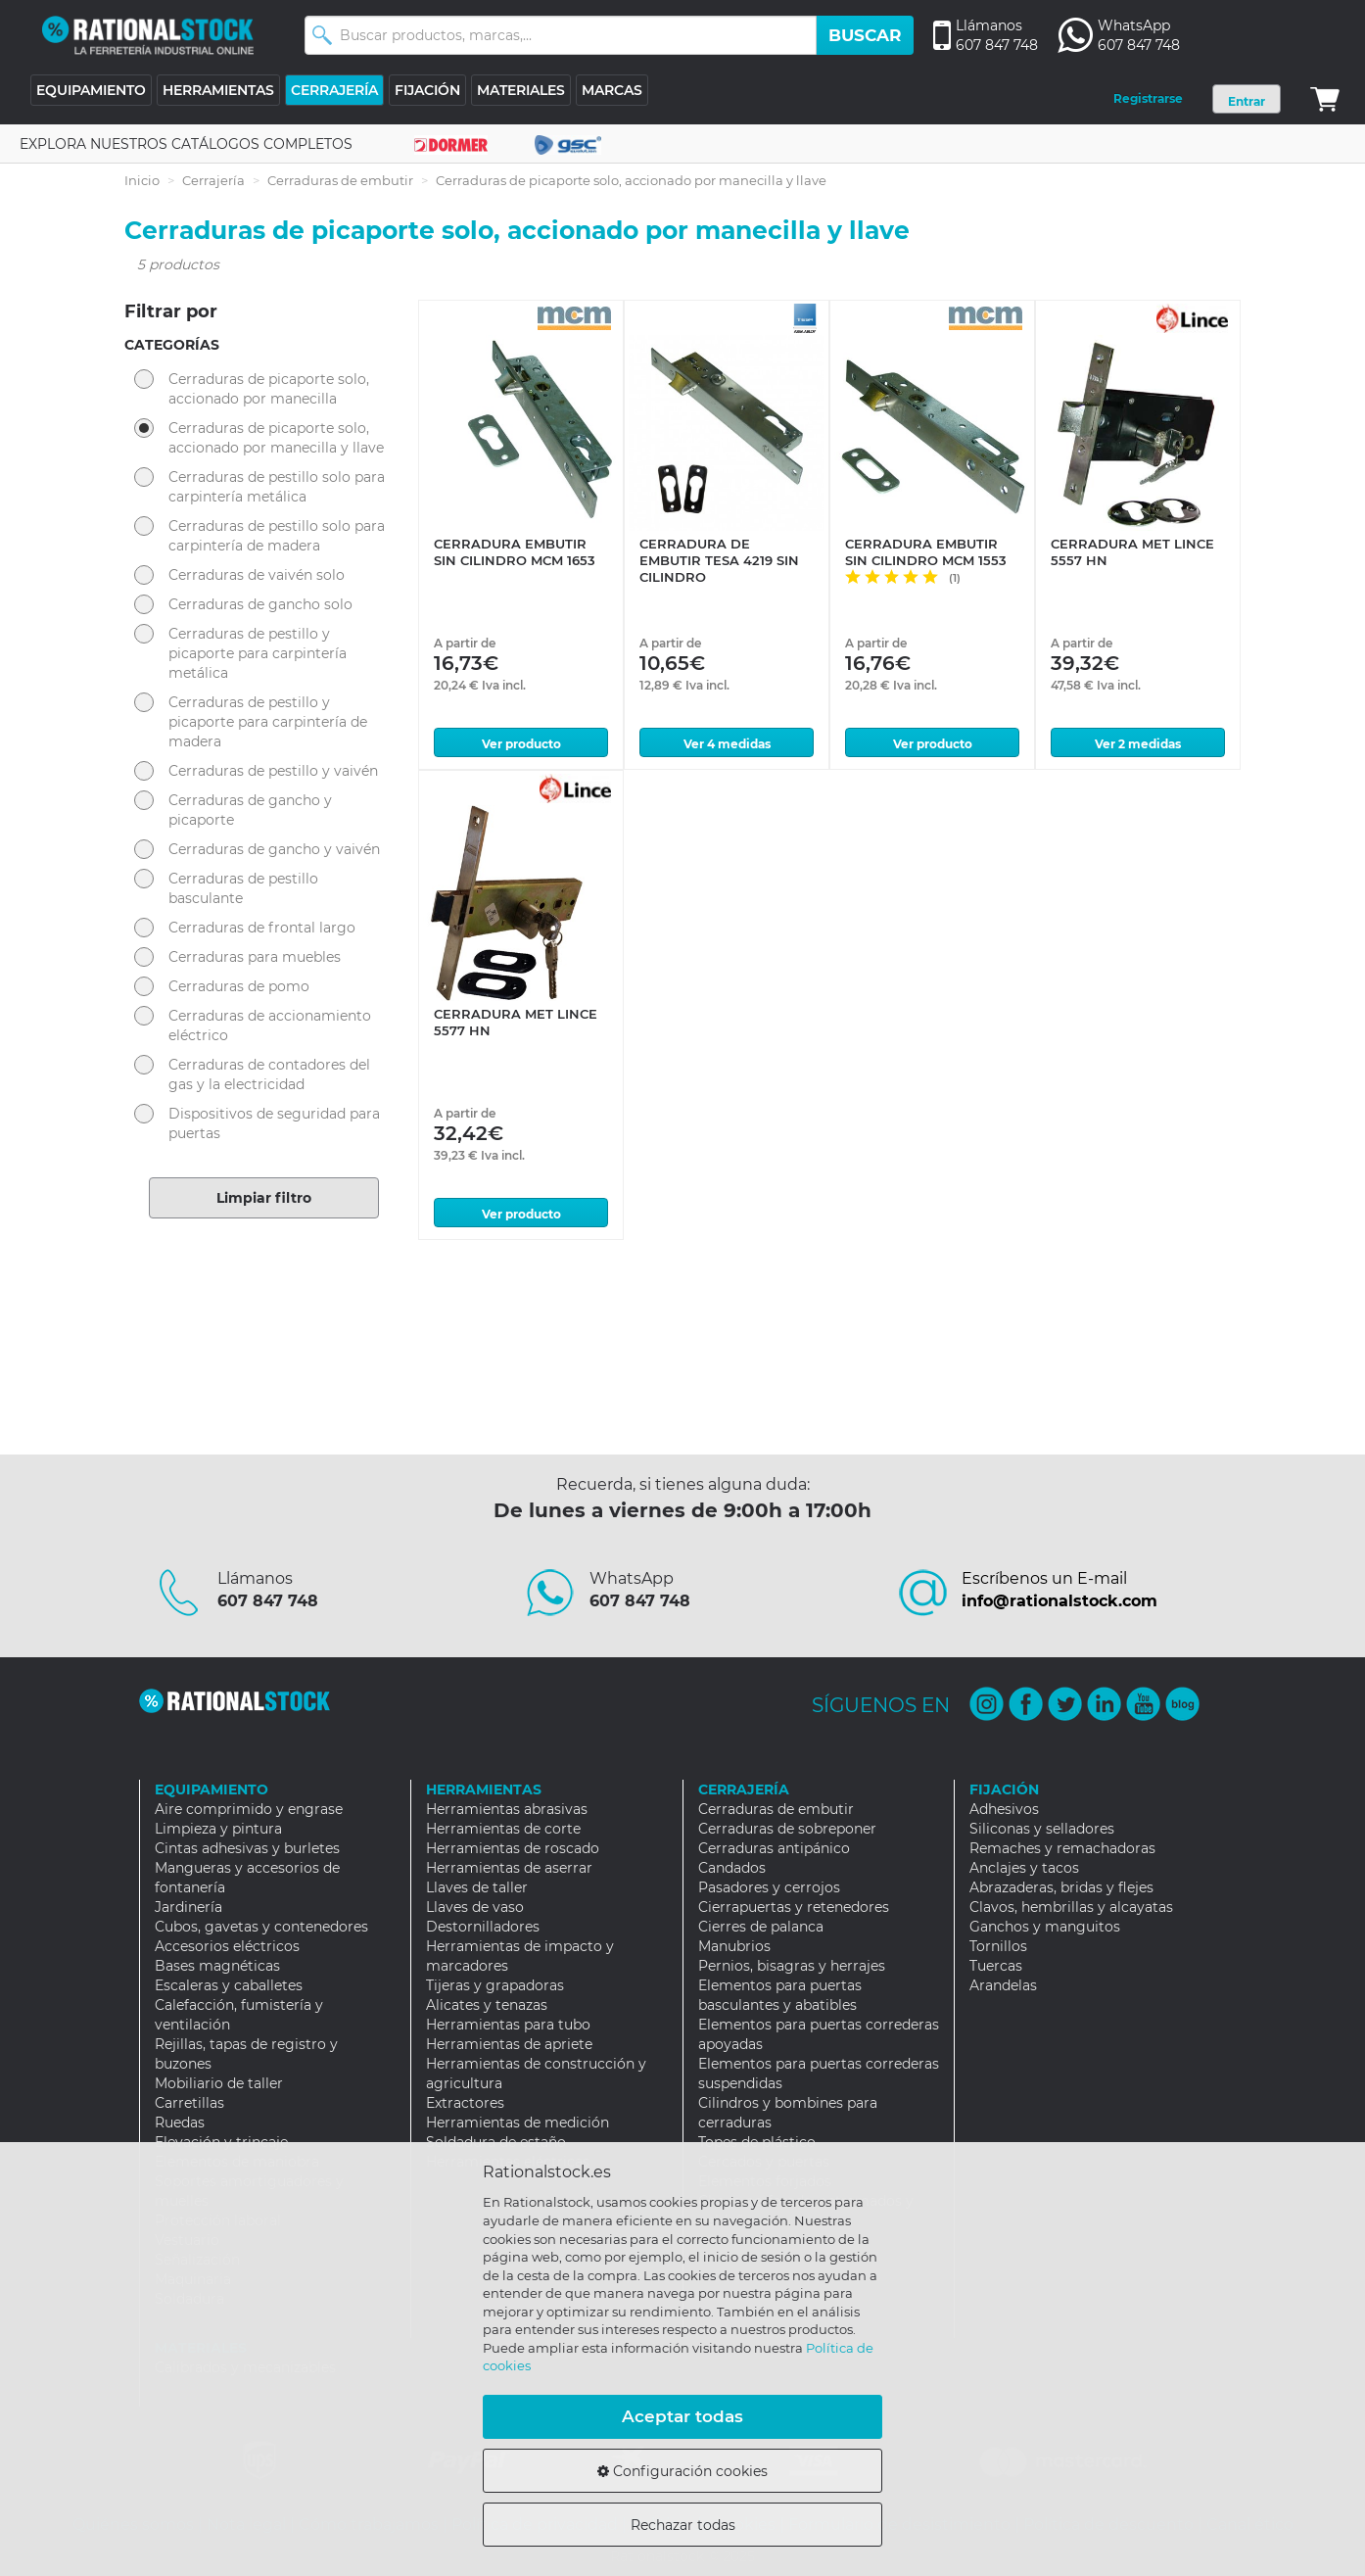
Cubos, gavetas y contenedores (261, 1926)
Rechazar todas (683, 2525)
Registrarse (1148, 98)
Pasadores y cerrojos (769, 1887)
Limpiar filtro (263, 1198)
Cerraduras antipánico (774, 1848)
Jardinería (188, 1907)
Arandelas (1003, 1985)
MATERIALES (521, 90)
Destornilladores (483, 1926)
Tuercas (995, 1966)
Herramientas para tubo (508, 2024)
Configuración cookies (682, 2471)
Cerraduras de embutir (340, 180)
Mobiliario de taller (219, 2083)
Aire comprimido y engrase (249, 1809)
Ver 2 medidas (1138, 744)
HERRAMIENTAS (218, 90)
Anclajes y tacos (1024, 1868)
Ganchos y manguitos (1044, 1926)
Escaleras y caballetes (229, 1985)
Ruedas (180, 2122)
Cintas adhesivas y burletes (247, 1848)
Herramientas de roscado (512, 1848)
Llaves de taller (477, 1887)
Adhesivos (1004, 1809)
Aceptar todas (682, 2416)
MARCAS (612, 90)
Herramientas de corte (503, 1828)
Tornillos (998, 1946)
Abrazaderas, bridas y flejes (1061, 1887)
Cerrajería (213, 180)
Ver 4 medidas (727, 744)
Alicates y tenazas (486, 2005)
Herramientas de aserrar (509, 1868)
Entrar (1246, 101)
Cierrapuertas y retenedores (793, 1907)
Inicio (142, 180)
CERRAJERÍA (334, 90)
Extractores (465, 2103)
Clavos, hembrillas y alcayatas (1071, 1907)
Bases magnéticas (217, 1966)
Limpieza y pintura (218, 1828)
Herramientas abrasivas (507, 1809)
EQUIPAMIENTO (91, 90)
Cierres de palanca (761, 1926)
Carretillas (189, 2103)
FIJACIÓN (427, 90)
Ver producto (521, 744)
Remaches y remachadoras (1062, 1848)
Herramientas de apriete (509, 2044)
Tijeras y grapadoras (495, 1985)
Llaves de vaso (475, 1907)
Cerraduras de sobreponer (787, 1828)
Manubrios (734, 1946)
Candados (732, 1868)
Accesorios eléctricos (227, 1946)
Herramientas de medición (517, 2122)
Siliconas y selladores (1041, 1828)
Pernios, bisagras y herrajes (791, 1966)
